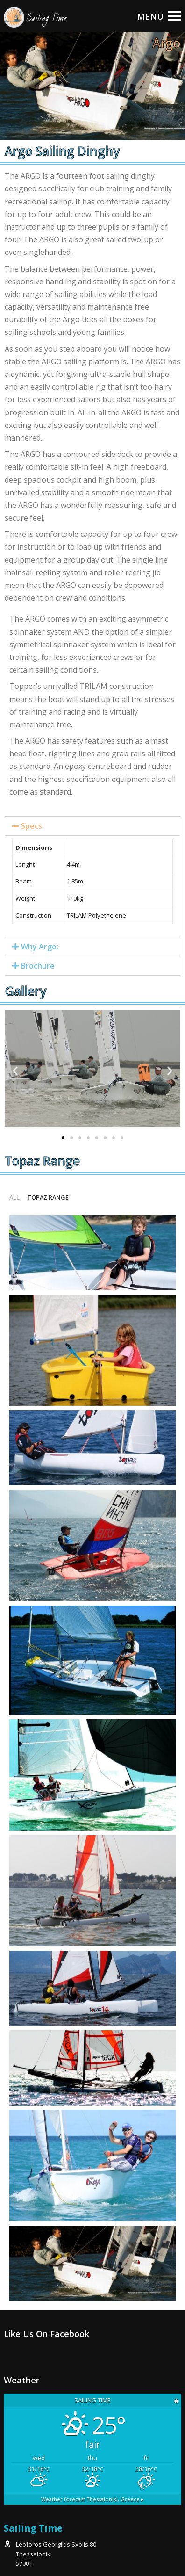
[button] (63, 1137)
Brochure (38, 966)
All (14, 1197)
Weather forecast (92, 2499)
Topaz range (48, 1197)
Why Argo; (39, 946)
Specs (31, 826)
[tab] (92, 826)
